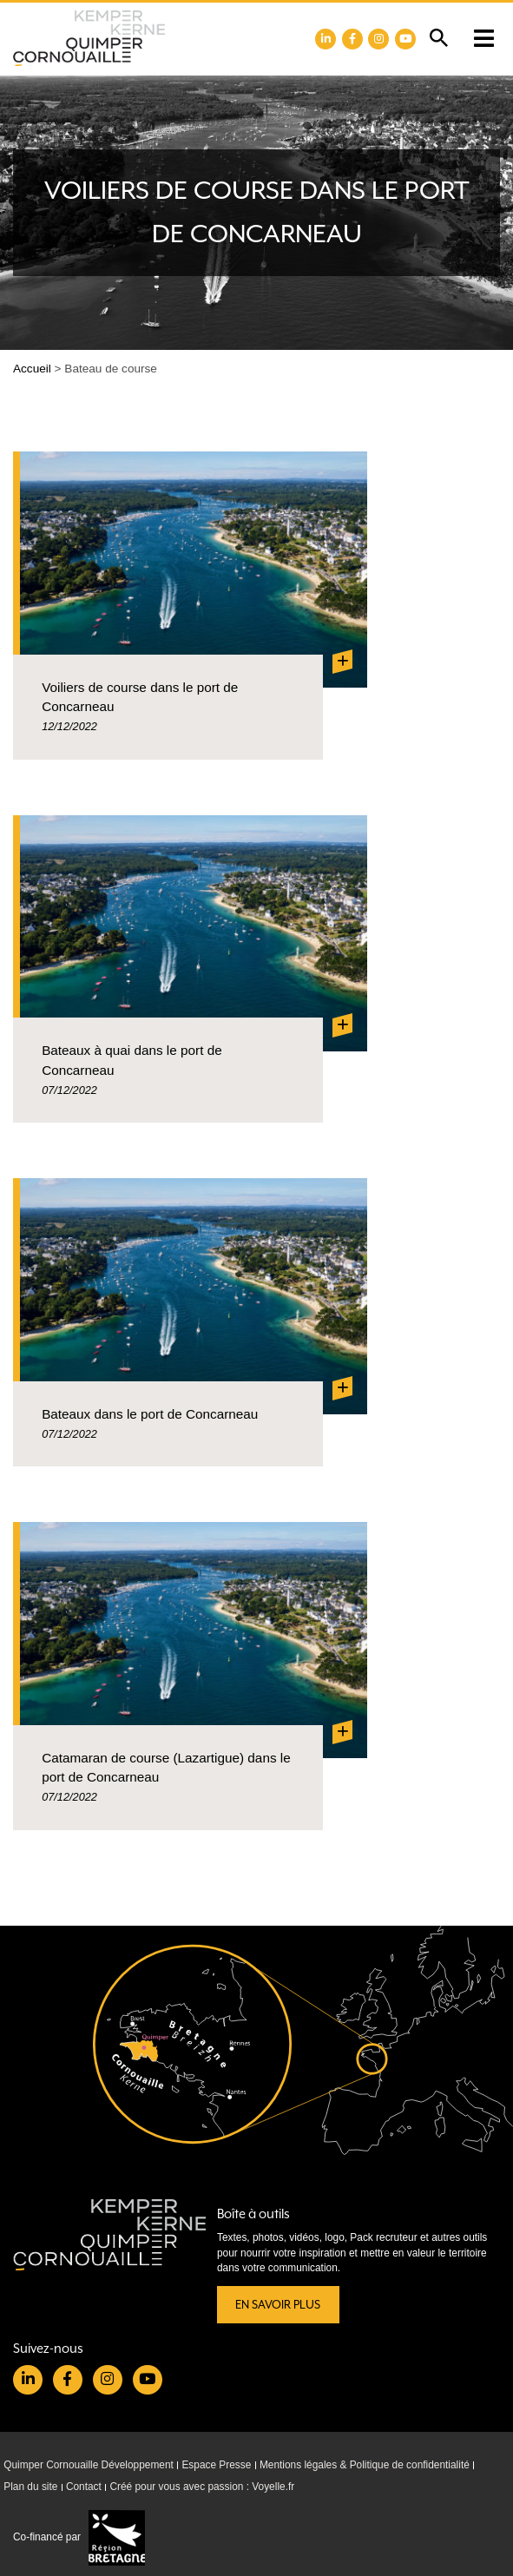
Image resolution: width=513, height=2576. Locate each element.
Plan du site (30, 2486)
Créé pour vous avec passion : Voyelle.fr (201, 2486)
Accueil (32, 368)
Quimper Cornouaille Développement (88, 2465)
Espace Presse (216, 2465)
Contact (84, 2486)
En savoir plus (277, 2304)
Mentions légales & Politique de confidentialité (365, 2465)
